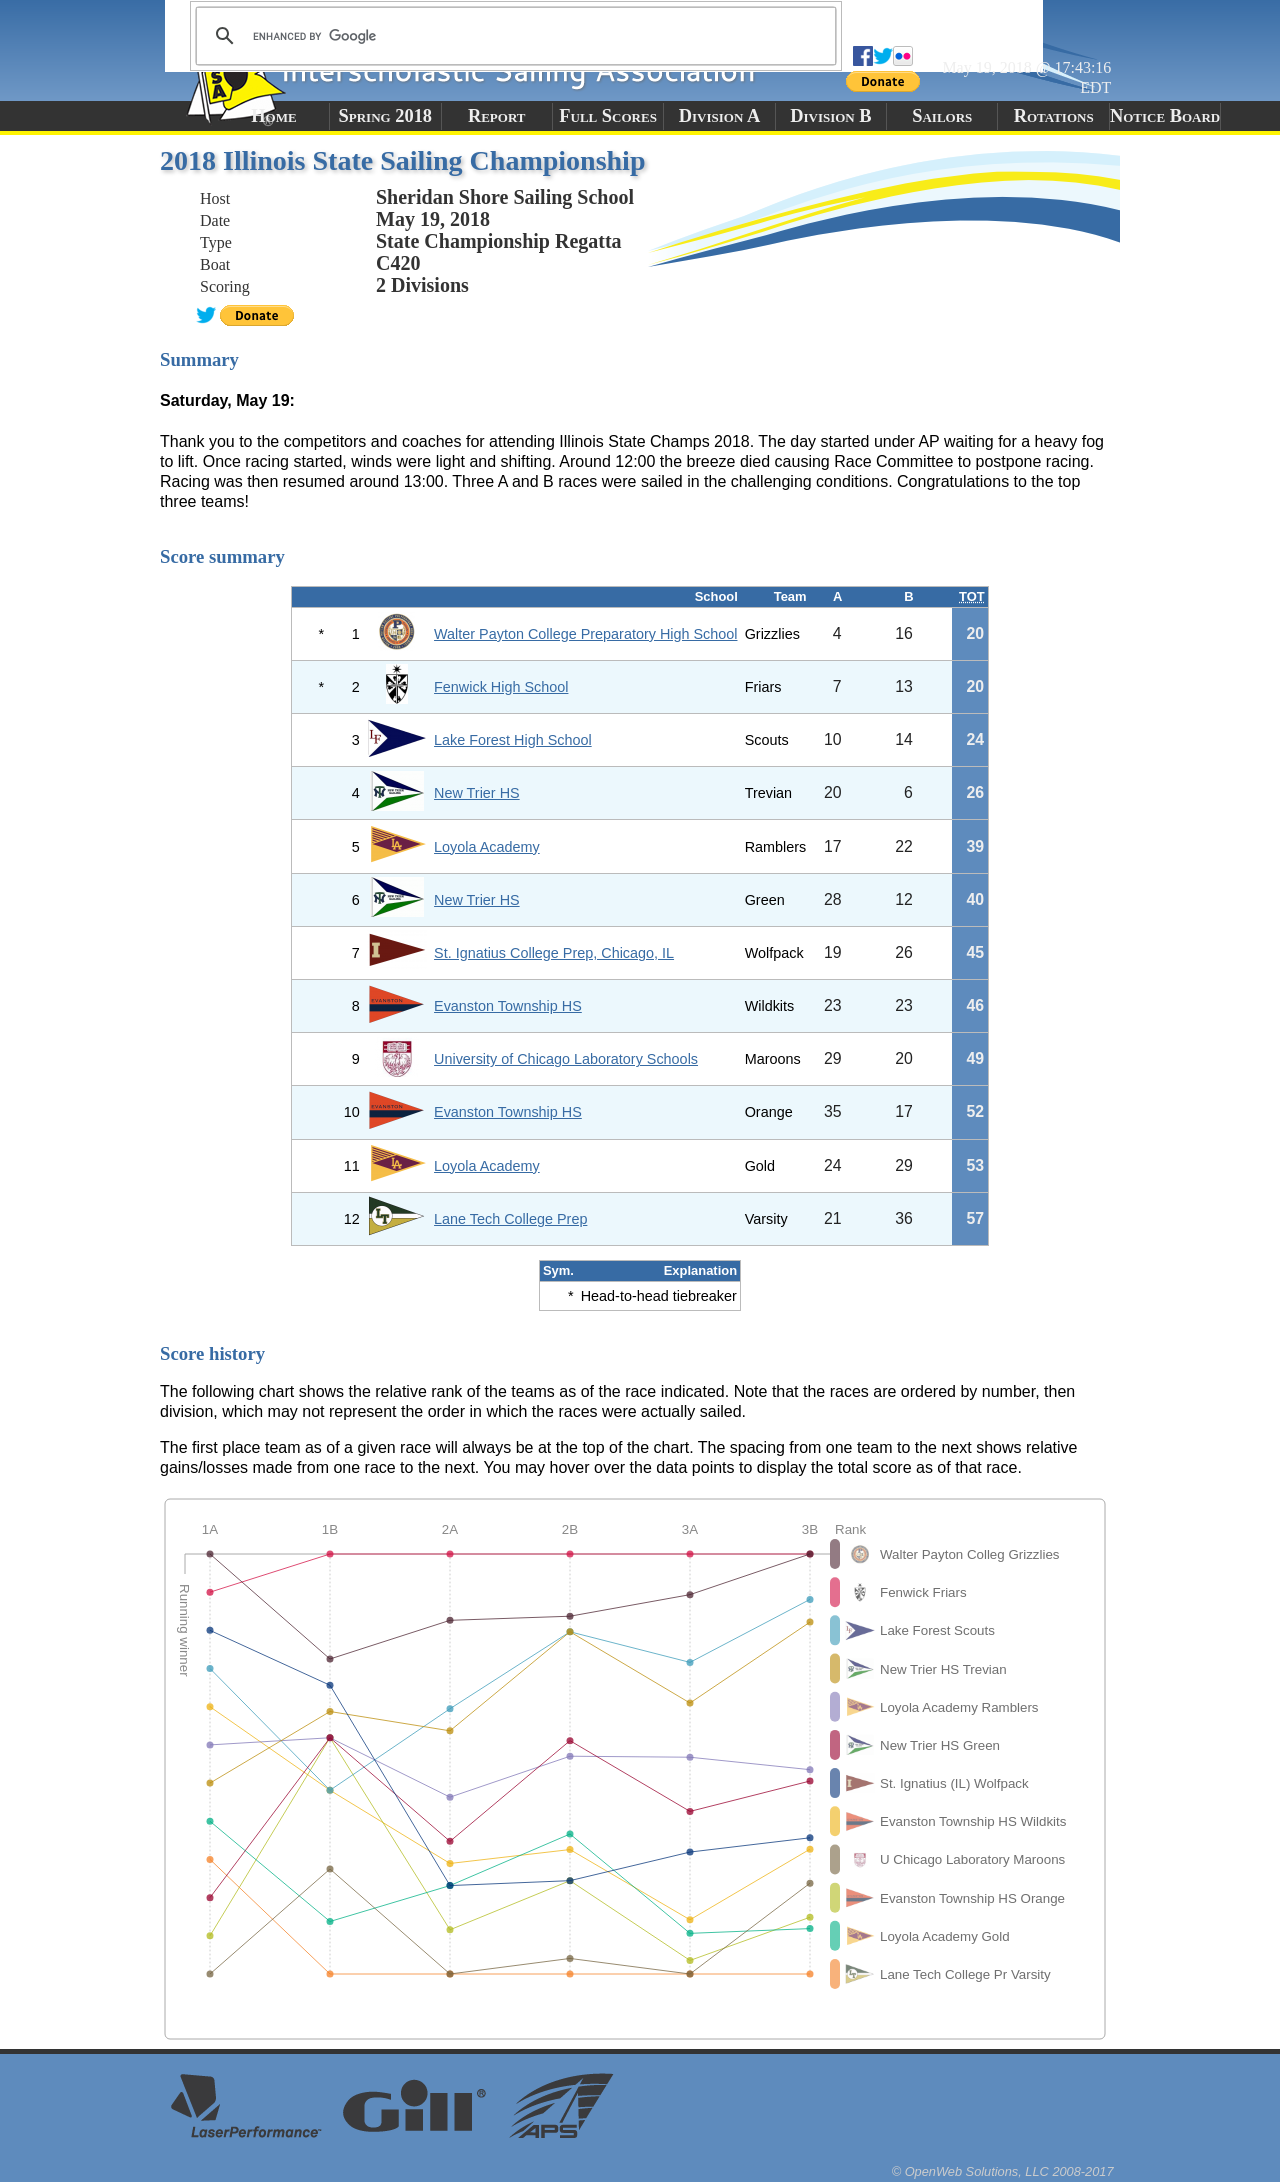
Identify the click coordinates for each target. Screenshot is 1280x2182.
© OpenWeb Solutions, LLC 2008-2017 (1003, 2171)
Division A (719, 116)
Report (497, 116)
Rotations (1054, 116)
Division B (830, 116)
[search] (513, 36)
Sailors (942, 116)
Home (273, 116)
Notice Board (1165, 116)
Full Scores (608, 116)
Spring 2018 (386, 116)
